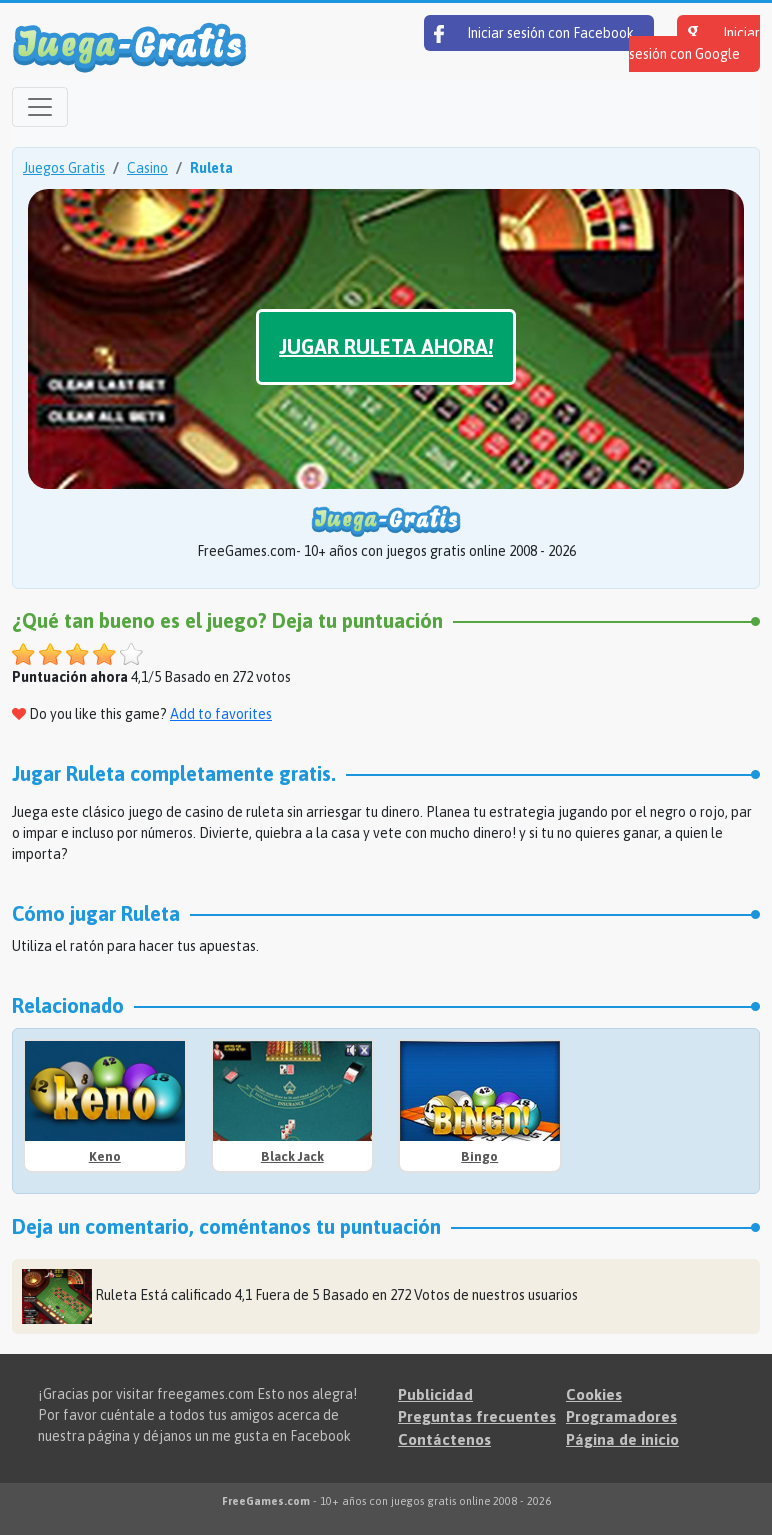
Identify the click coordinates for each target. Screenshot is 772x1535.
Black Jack (292, 1156)
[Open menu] (40, 107)
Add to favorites (221, 714)
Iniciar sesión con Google (694, 43)
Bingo (479, 1156)
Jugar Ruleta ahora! (386, 346)
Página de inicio (622, 1439)
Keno (105, 1156)
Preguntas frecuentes (477, 1416)
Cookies (594, 1394)
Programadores (621, 1416)
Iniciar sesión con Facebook (534, 34)
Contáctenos (444, 1439)
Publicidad (435, 1394)
